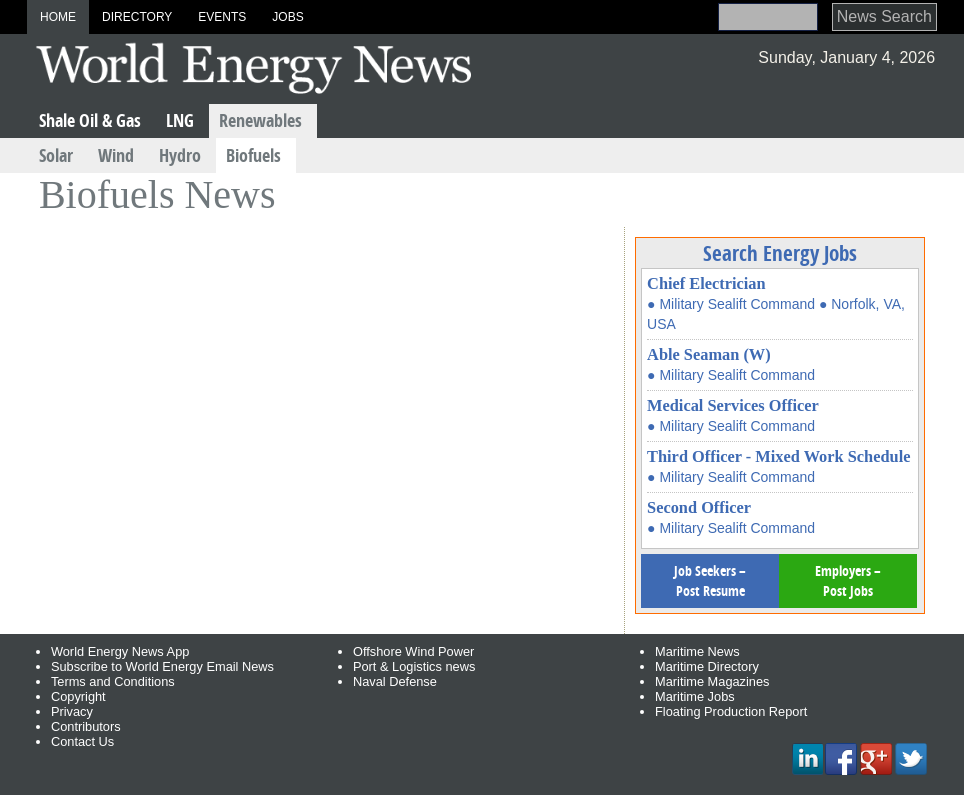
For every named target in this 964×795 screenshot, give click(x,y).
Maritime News (697, 651)
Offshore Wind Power (413, 651)
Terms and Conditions (113, 681)
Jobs (287, 17)
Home (58, 17)
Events (222, 17)
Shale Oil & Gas (90, 120)
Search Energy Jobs (780, 253)
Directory (137, 17)
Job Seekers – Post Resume (710, 580)
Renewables (260, 120)
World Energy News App (120, 651)
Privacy (72, 711)
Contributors (86, 726)
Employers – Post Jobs (848, 580)
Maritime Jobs (695, 696)
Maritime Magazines (712, 681)
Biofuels (253, 155)
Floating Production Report (731, 711)
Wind (116, 155)
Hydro (180, 155)
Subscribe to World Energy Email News (162, 666)
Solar (56, 155)
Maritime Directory (707, 666)
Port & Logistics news (414, 666)
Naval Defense (395, 681)
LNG (180, 120)
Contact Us (82, 741)
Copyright (78, 696)
